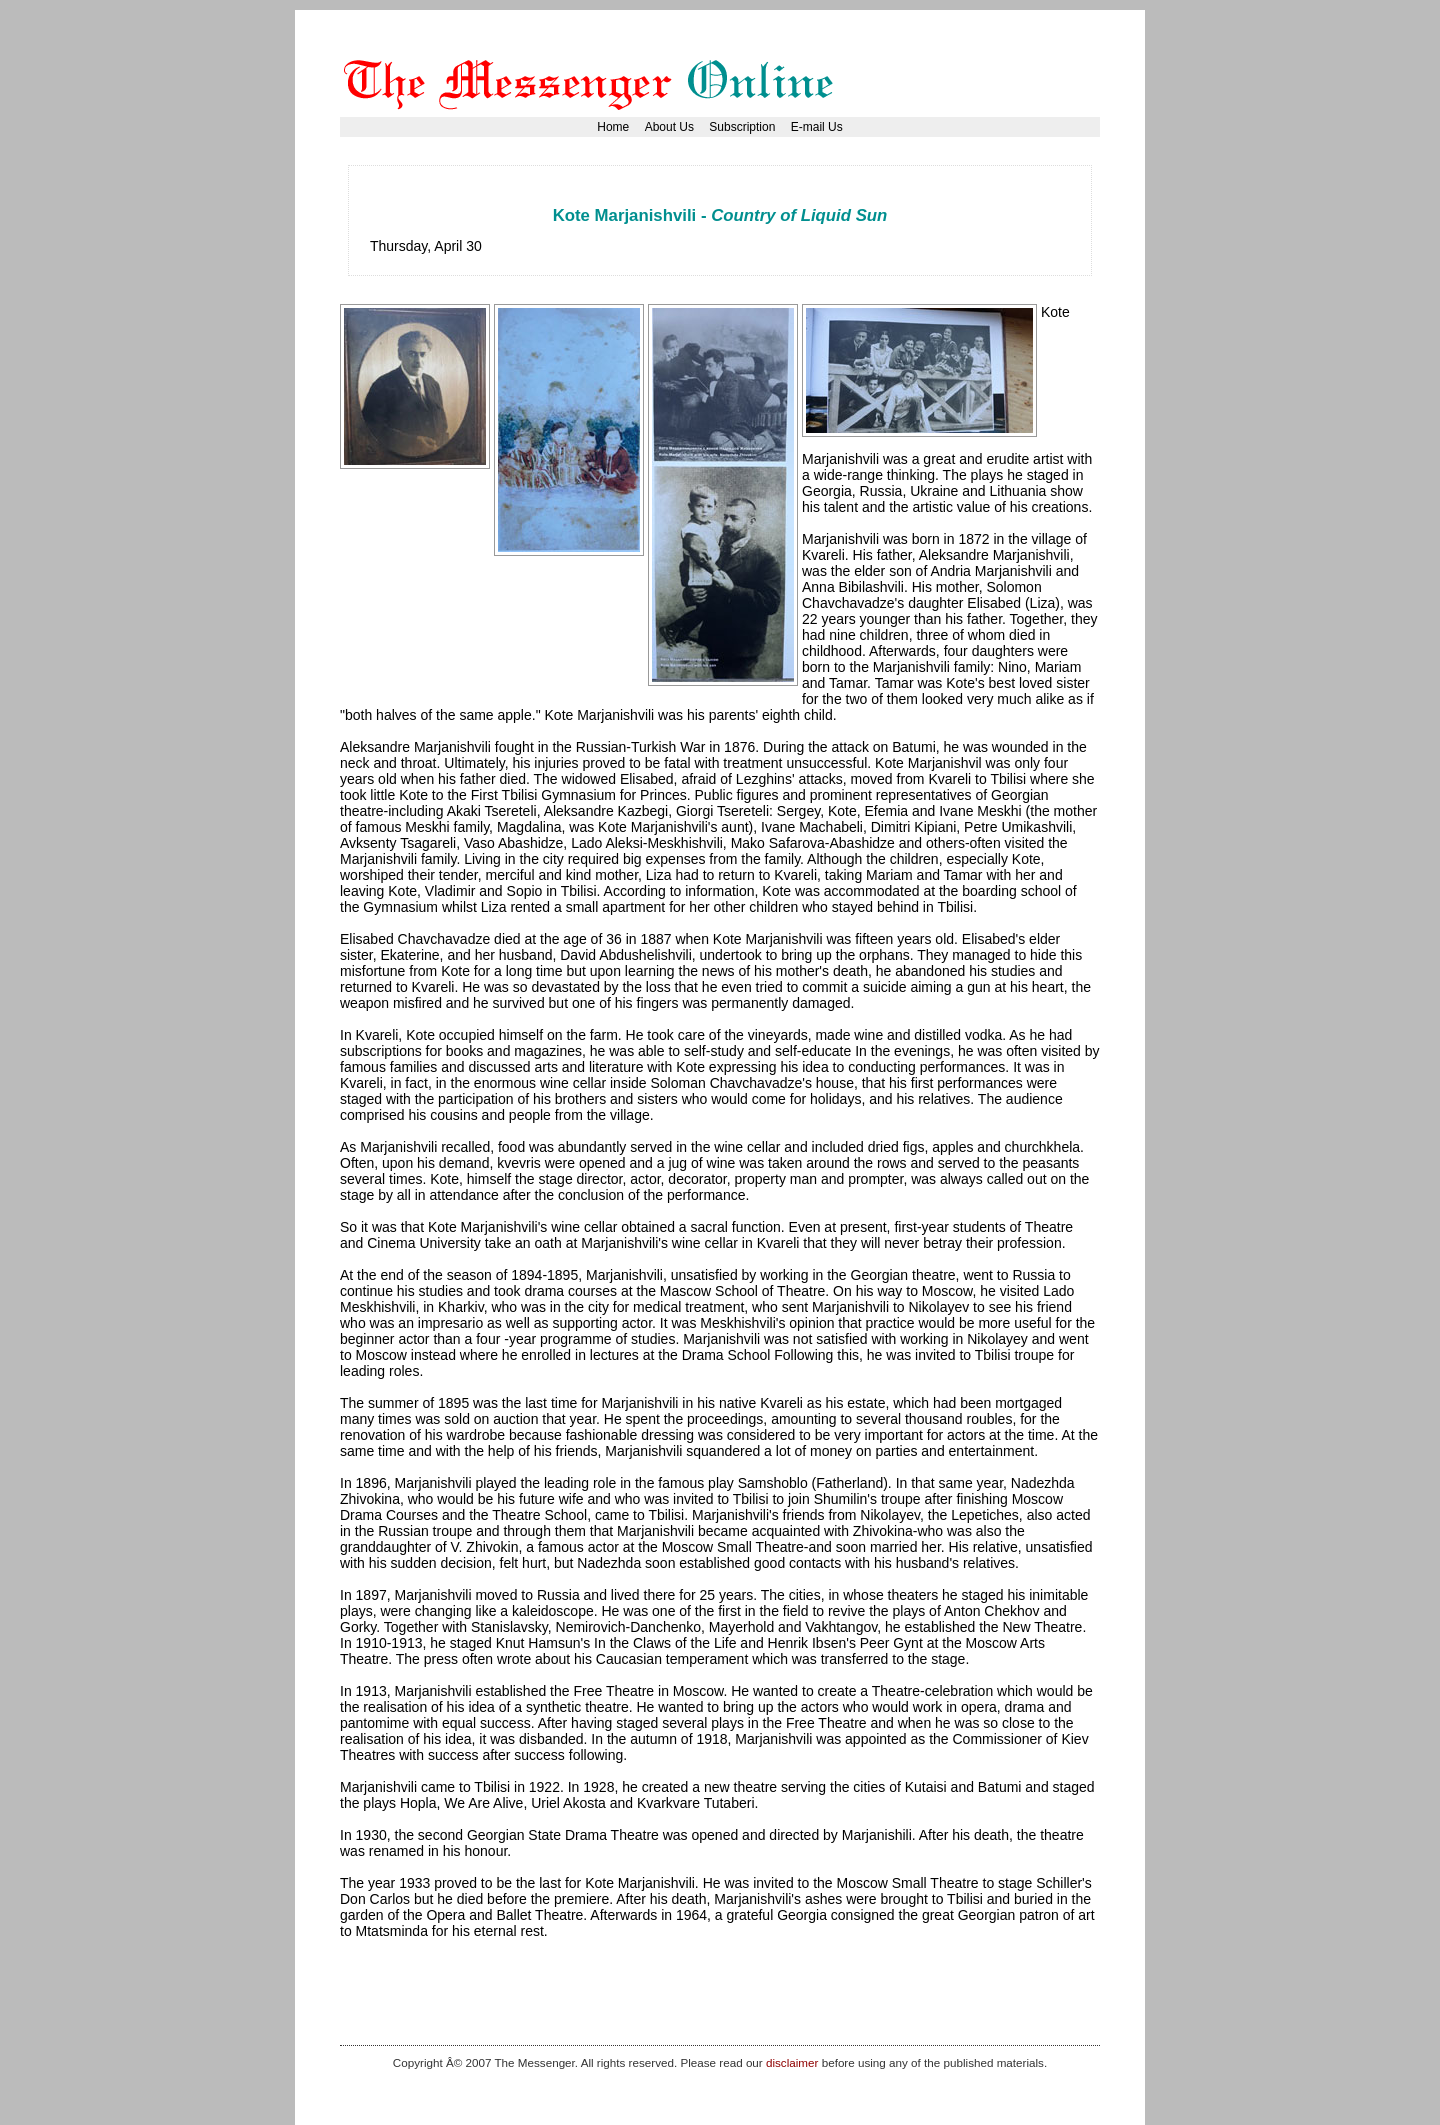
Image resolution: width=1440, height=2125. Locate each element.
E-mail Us (817, 127)
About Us (669, 127)
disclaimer (792, 2062)
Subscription (742, 127)
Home (613, 127)
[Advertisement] (734, 194)
